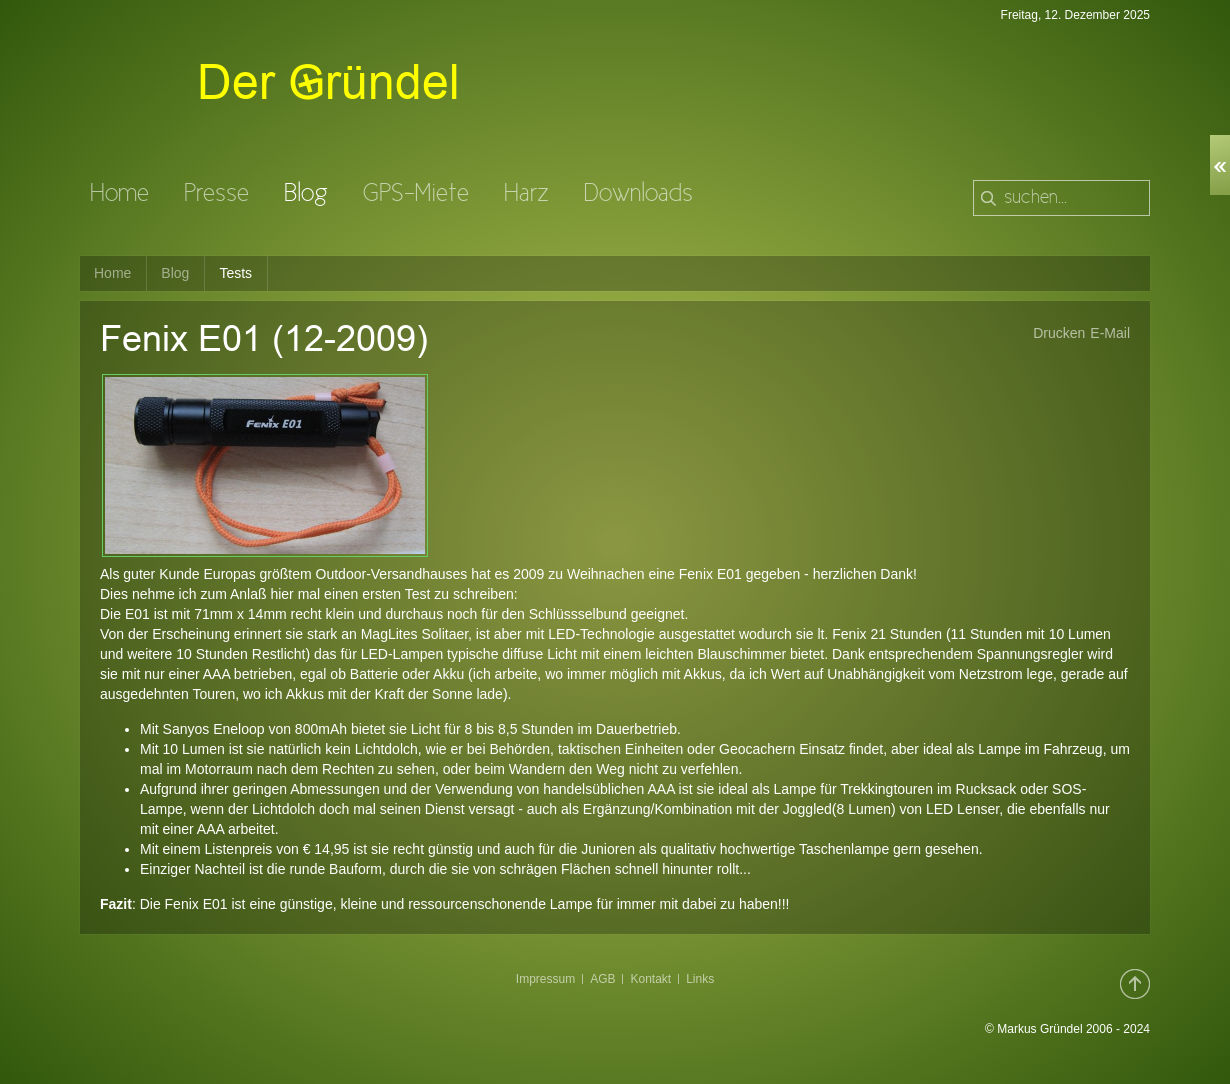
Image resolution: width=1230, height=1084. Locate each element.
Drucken (1059, 333)
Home (112, 273)
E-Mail (1110, 333)
